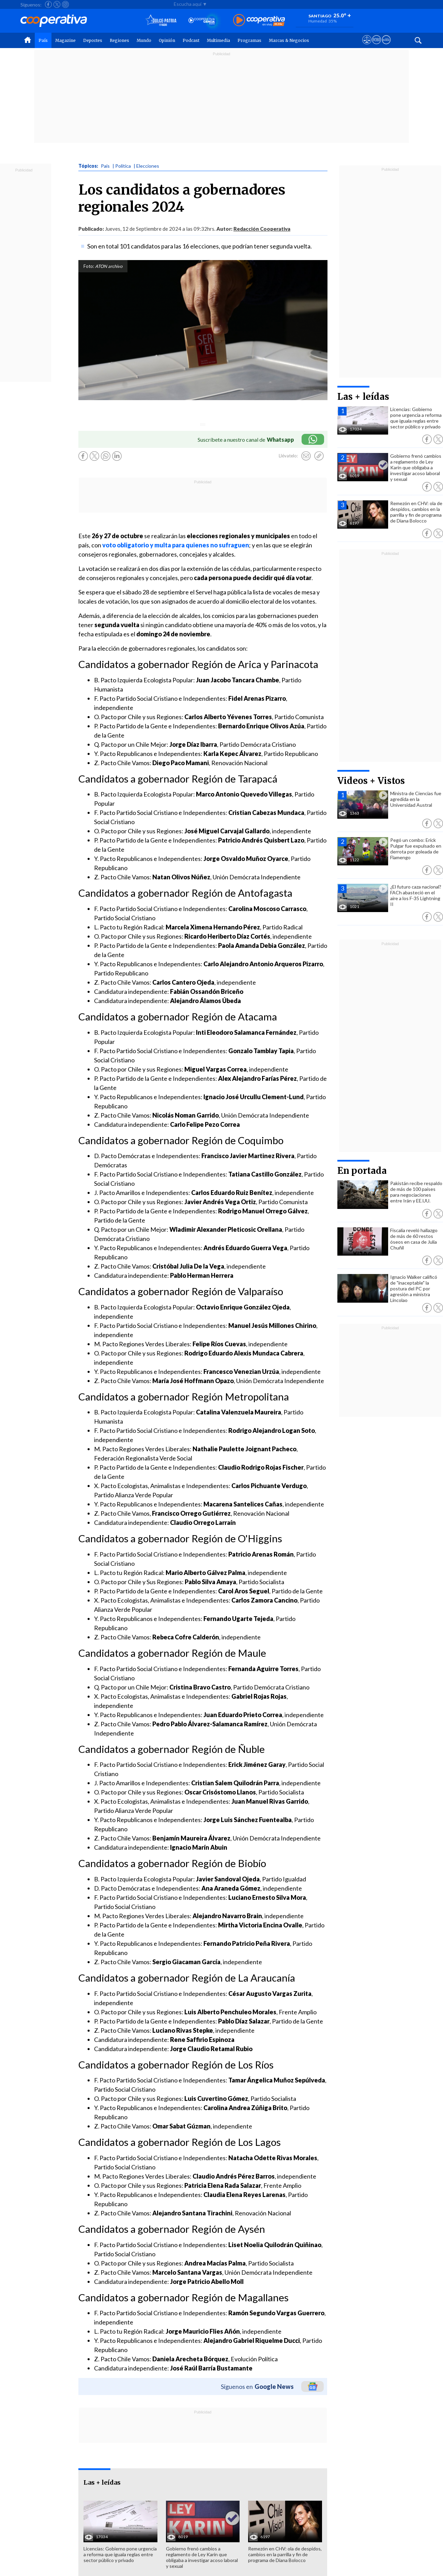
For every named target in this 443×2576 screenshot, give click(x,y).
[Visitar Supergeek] (386, 46)
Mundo (144, 40)
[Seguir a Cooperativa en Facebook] (48, 4)
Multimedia (218, 40)
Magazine (65, 40)
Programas (249, 40)
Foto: (88, 266)
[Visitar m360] (376, 46)
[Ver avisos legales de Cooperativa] (366, 46)
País (43, 40)
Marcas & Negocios (289, 40)
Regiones (119, 40)
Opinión (167, 40)
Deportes (92, 40)
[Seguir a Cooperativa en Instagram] (65, 4)
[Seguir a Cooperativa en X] (57, 4)
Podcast (191, 40)
